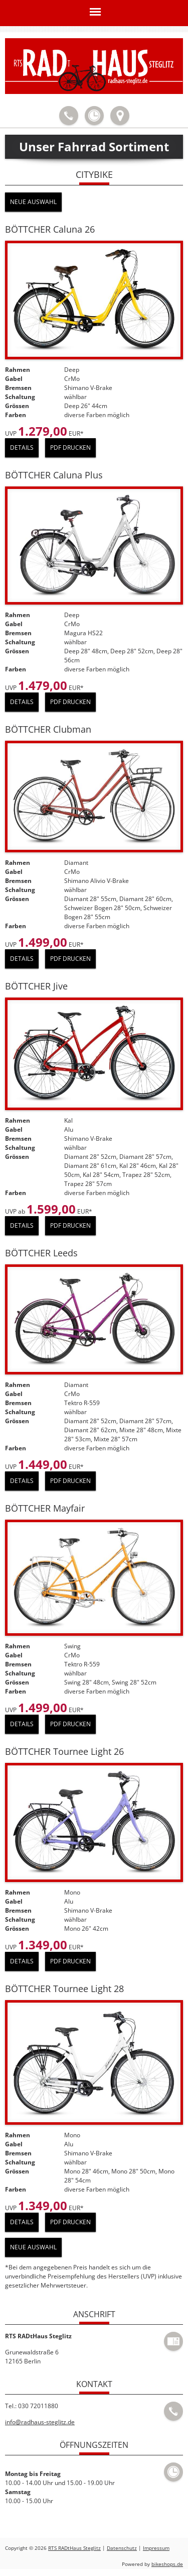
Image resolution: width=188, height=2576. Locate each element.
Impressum (156, 2548)
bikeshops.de (167, 2564)
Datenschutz (122, 2548)
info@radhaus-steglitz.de (40, 2422)
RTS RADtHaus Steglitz (74, 2548)
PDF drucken (70, 447)
